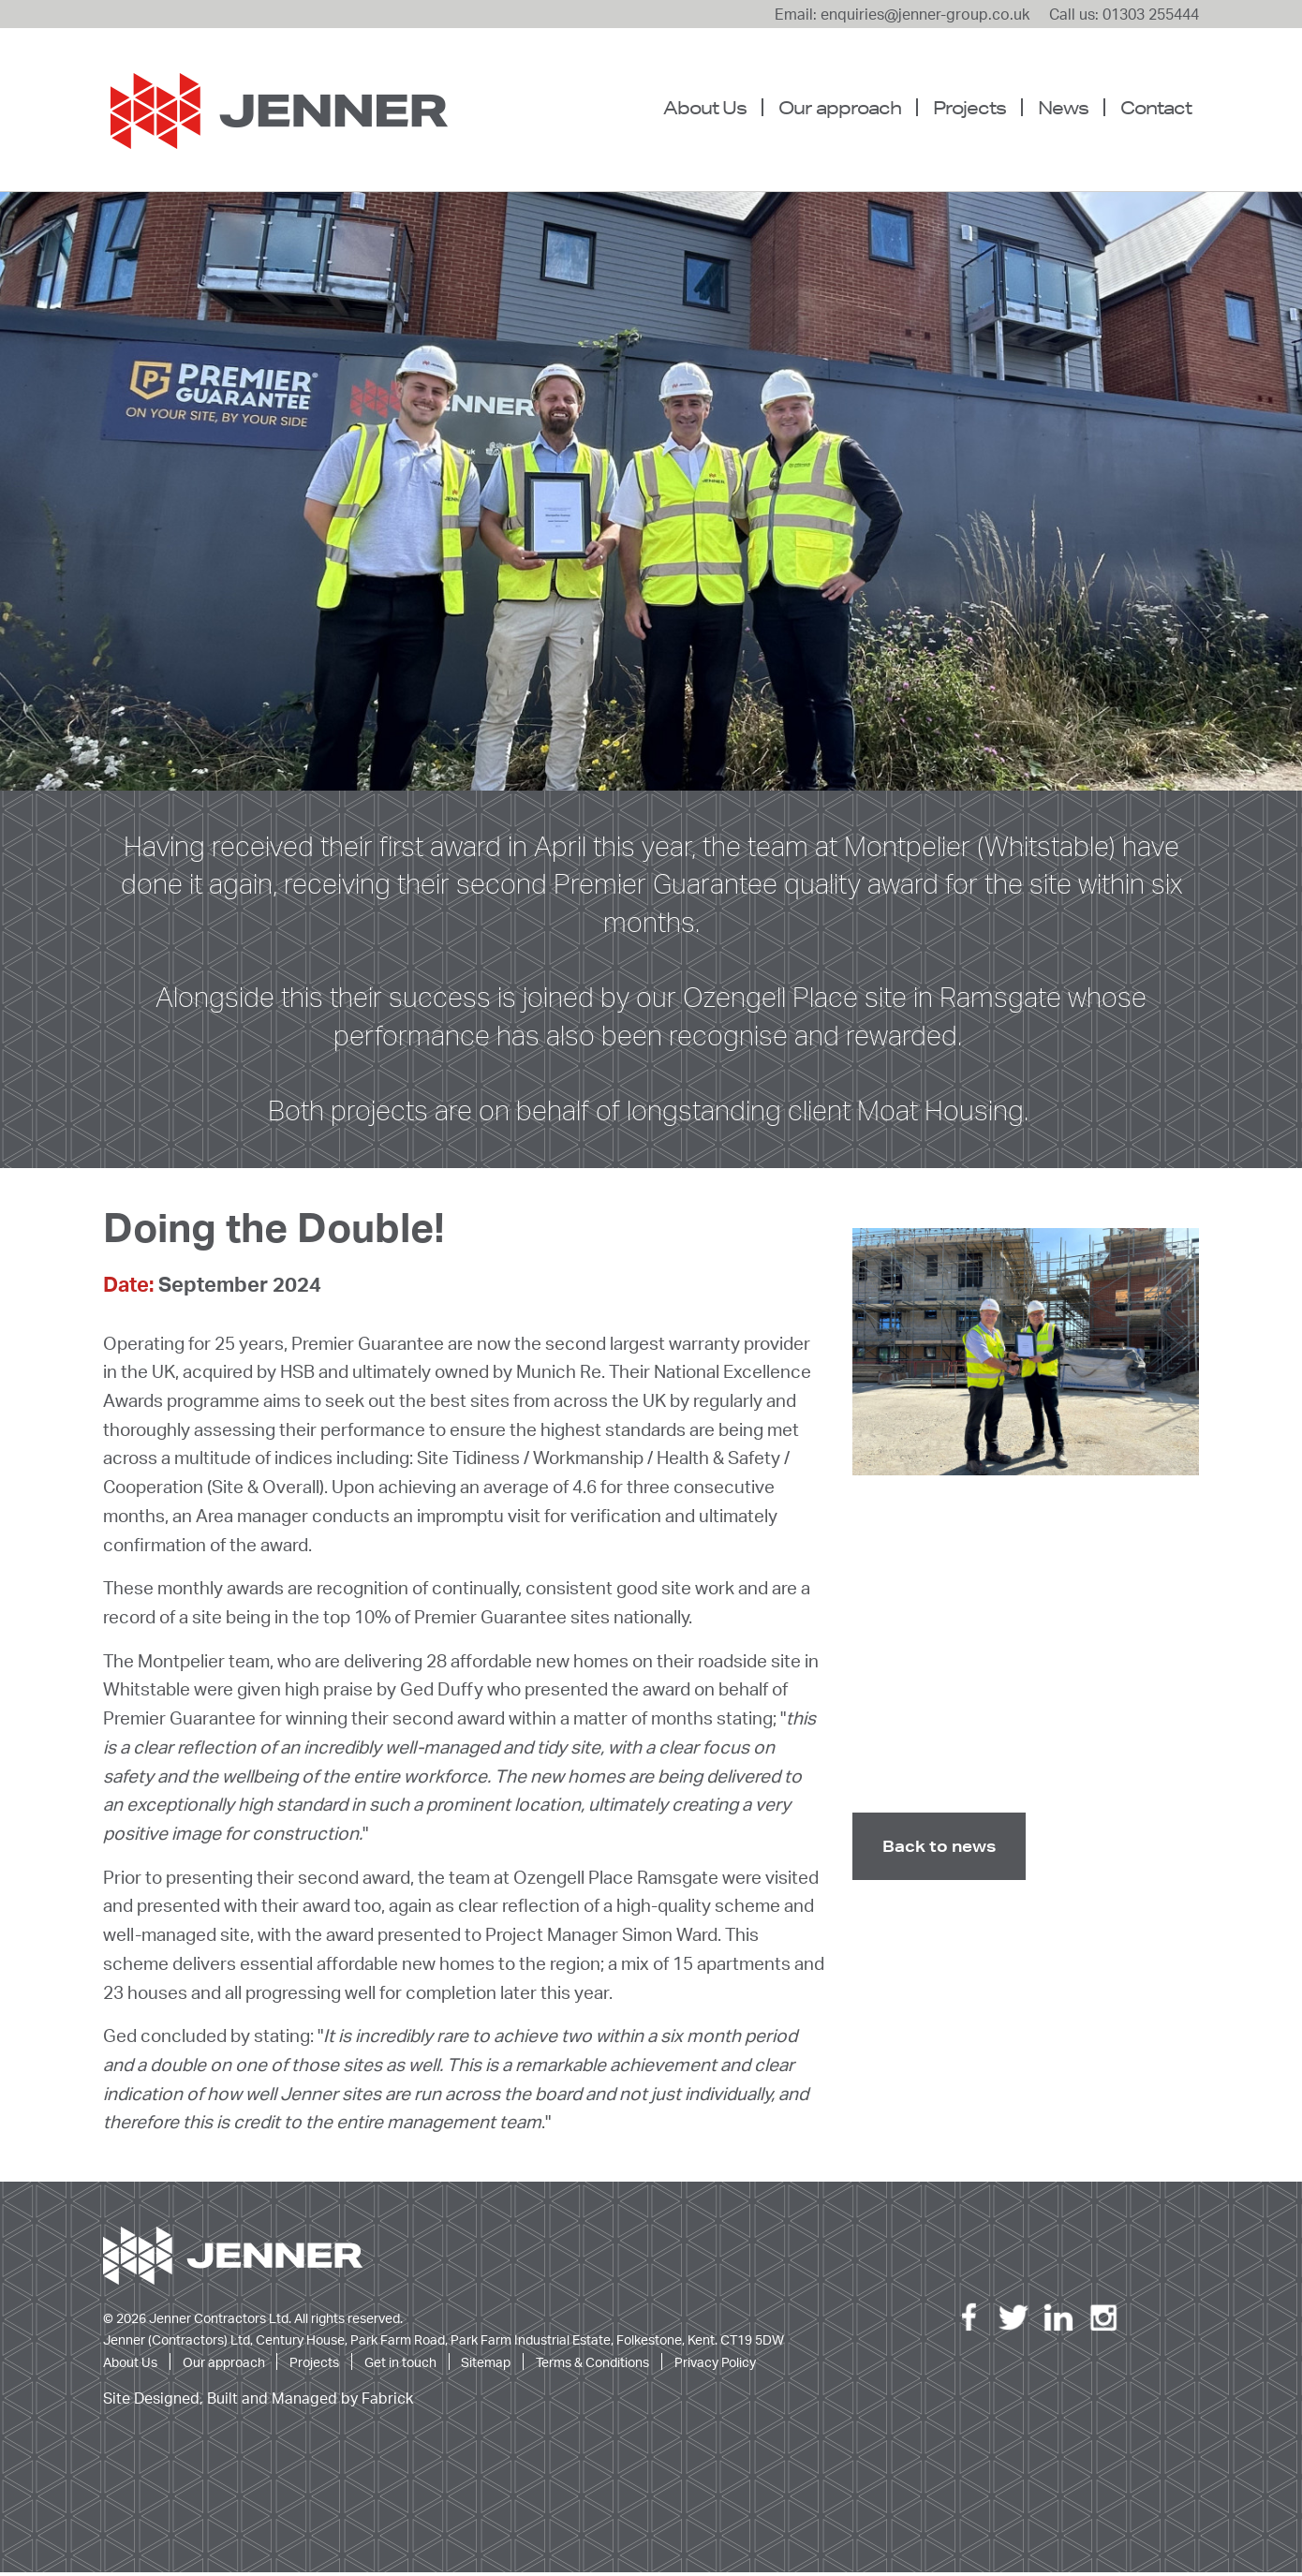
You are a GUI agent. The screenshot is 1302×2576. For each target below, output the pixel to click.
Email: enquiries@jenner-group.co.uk (902, 14)
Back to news (939, 1849)
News (1063, 107)
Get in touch (400, 2365)
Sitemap (485, 2365)
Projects (969, 107)
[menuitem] (712, 107)
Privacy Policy (715, 2365)
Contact (1155, 107)
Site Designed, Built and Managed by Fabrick (258, 2402)
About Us (705, 107)
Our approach (839, 107)
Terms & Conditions (592, 2365)
